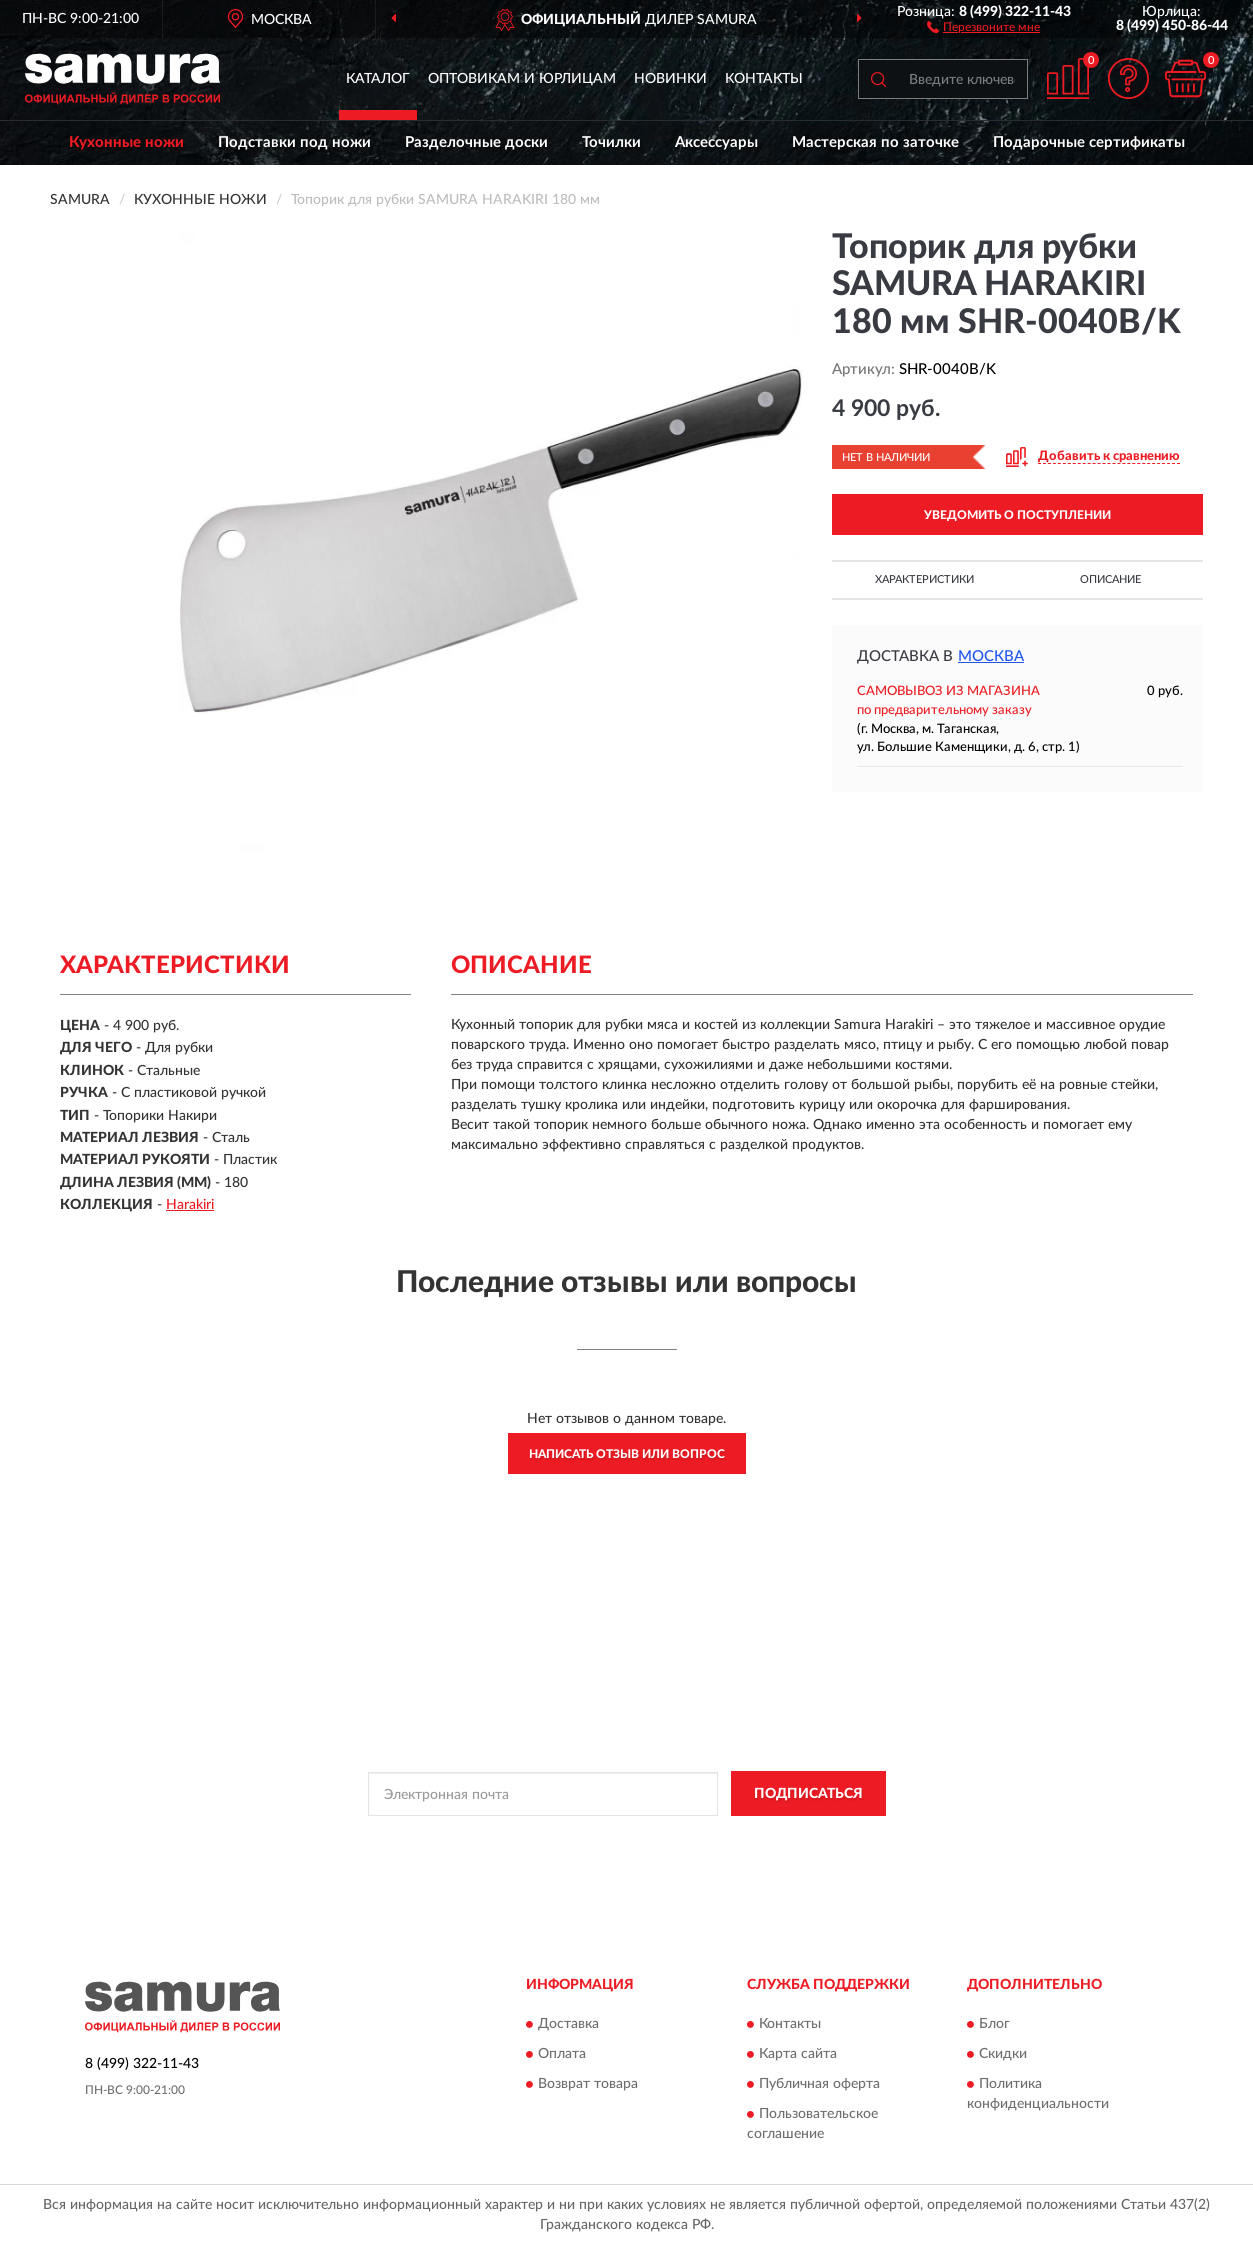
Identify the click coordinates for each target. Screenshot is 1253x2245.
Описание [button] (1110, 579)
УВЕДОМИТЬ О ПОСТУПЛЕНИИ (1017, 515)
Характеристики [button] (924, 579)
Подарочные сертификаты (1089, 142)
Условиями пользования (799, 1839)
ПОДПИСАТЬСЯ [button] (808, 1794)
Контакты (764, 79)
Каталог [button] (378, 79)
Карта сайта (798, 2054)
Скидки (1003, 2054)
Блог (994, 2024)
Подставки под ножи (294, 142)
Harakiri (190, 1205)
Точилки (611, 142)
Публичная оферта (819, 2084)
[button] (983, 26)
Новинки (670, 79)
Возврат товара (588, 2084)
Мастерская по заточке (875, 142)
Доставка (568, 2024)
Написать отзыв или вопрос (627, 1454)
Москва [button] (991, 656)
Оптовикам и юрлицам (522, 79)
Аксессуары (716, 142)
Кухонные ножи (126, 142)
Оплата (562, 2054)
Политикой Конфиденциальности (623, 1839)
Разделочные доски (476, 142)
